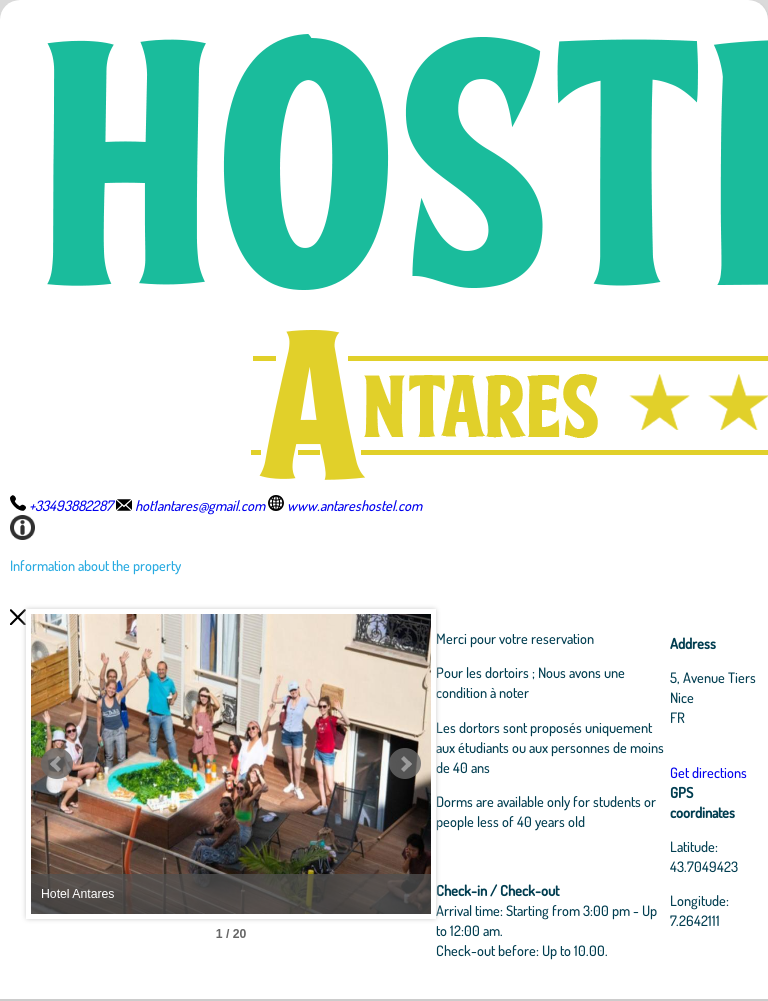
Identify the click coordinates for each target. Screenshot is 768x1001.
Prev (57, 764)
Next (405, 764)
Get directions (708, 772)
